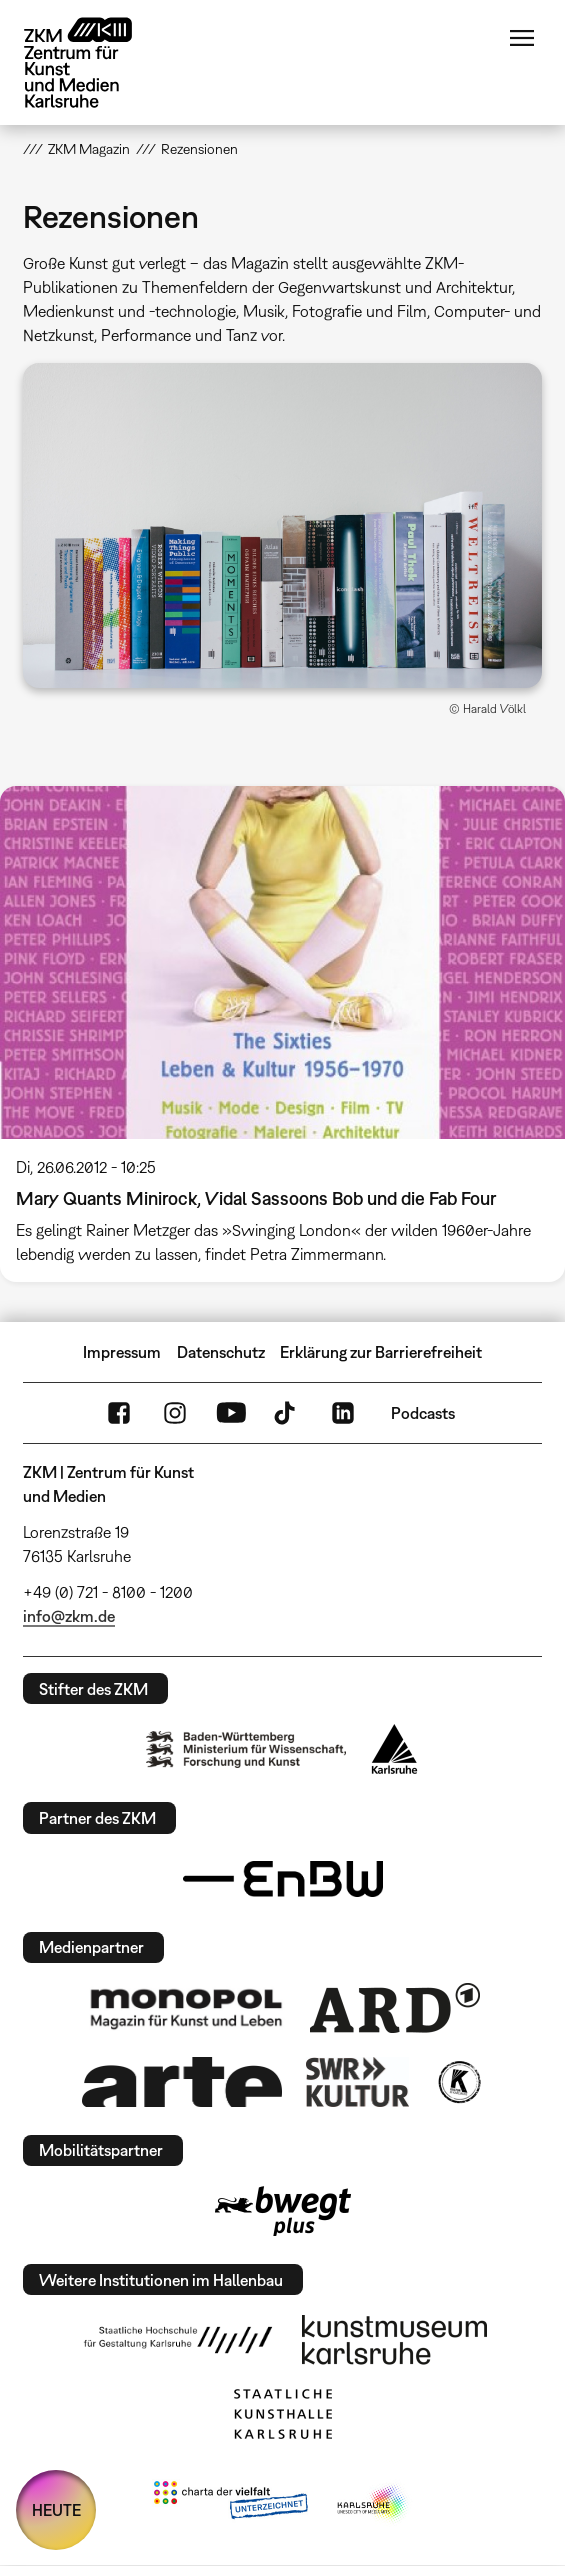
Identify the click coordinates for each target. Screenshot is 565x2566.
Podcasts (423, 1413)
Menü (522, 38)
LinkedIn (343, 1413)
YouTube (231, 1413)
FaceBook (119, 1413)
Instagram (175, 1413)
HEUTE (56, 2510)
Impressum (122, 1352)
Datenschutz (221, 1352)
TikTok (287, 1413)
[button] (283, 525)
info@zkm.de (69, 1616)
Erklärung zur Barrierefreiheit (381, 1352)
